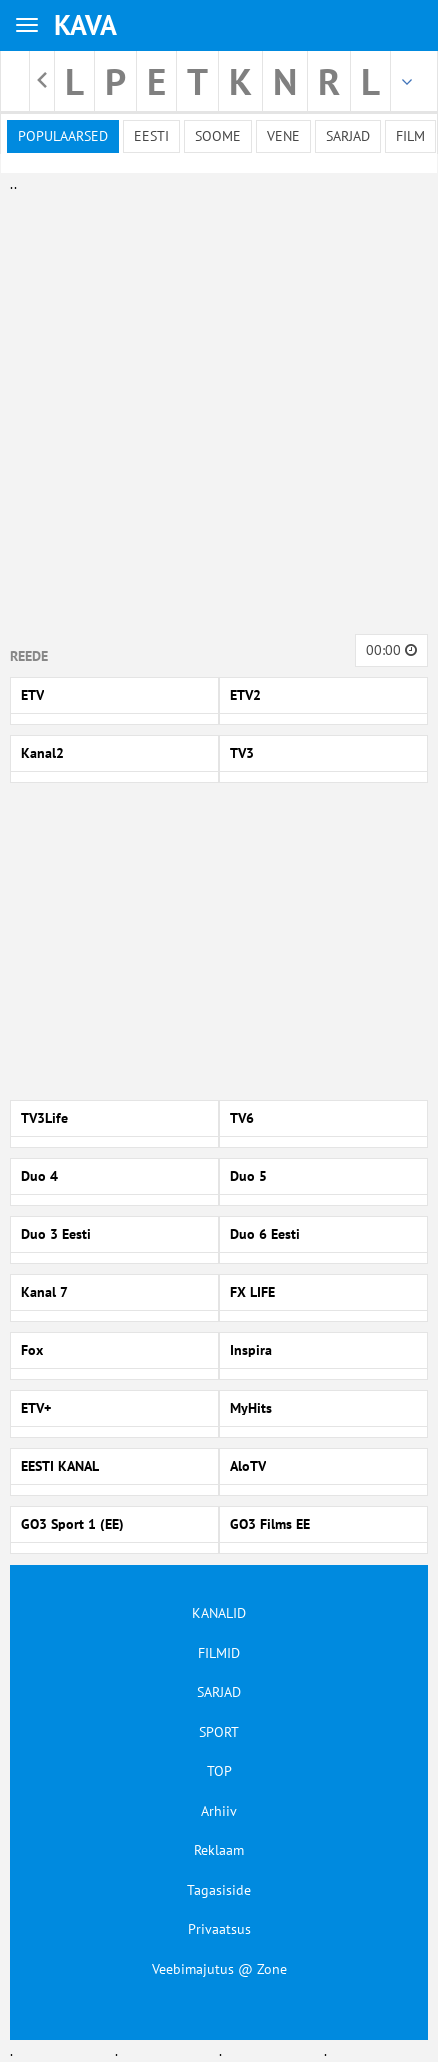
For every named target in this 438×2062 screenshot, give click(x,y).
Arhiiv (219, 1811)
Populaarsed (63, 136)
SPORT (219, 1732)
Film (410, 136)
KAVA (85, 24)
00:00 (391, 650)
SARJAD (219, 1692)
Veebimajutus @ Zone (219, 1969)
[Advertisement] (214, 409)
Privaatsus (219, 1929)
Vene (283, 136)
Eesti (151, 136)
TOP (219, 1771)
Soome (218, 136)
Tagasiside (219, 1890)
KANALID (219, 1613)
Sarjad (348, 136)
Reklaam (219, 1850)
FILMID (219, 1653)
